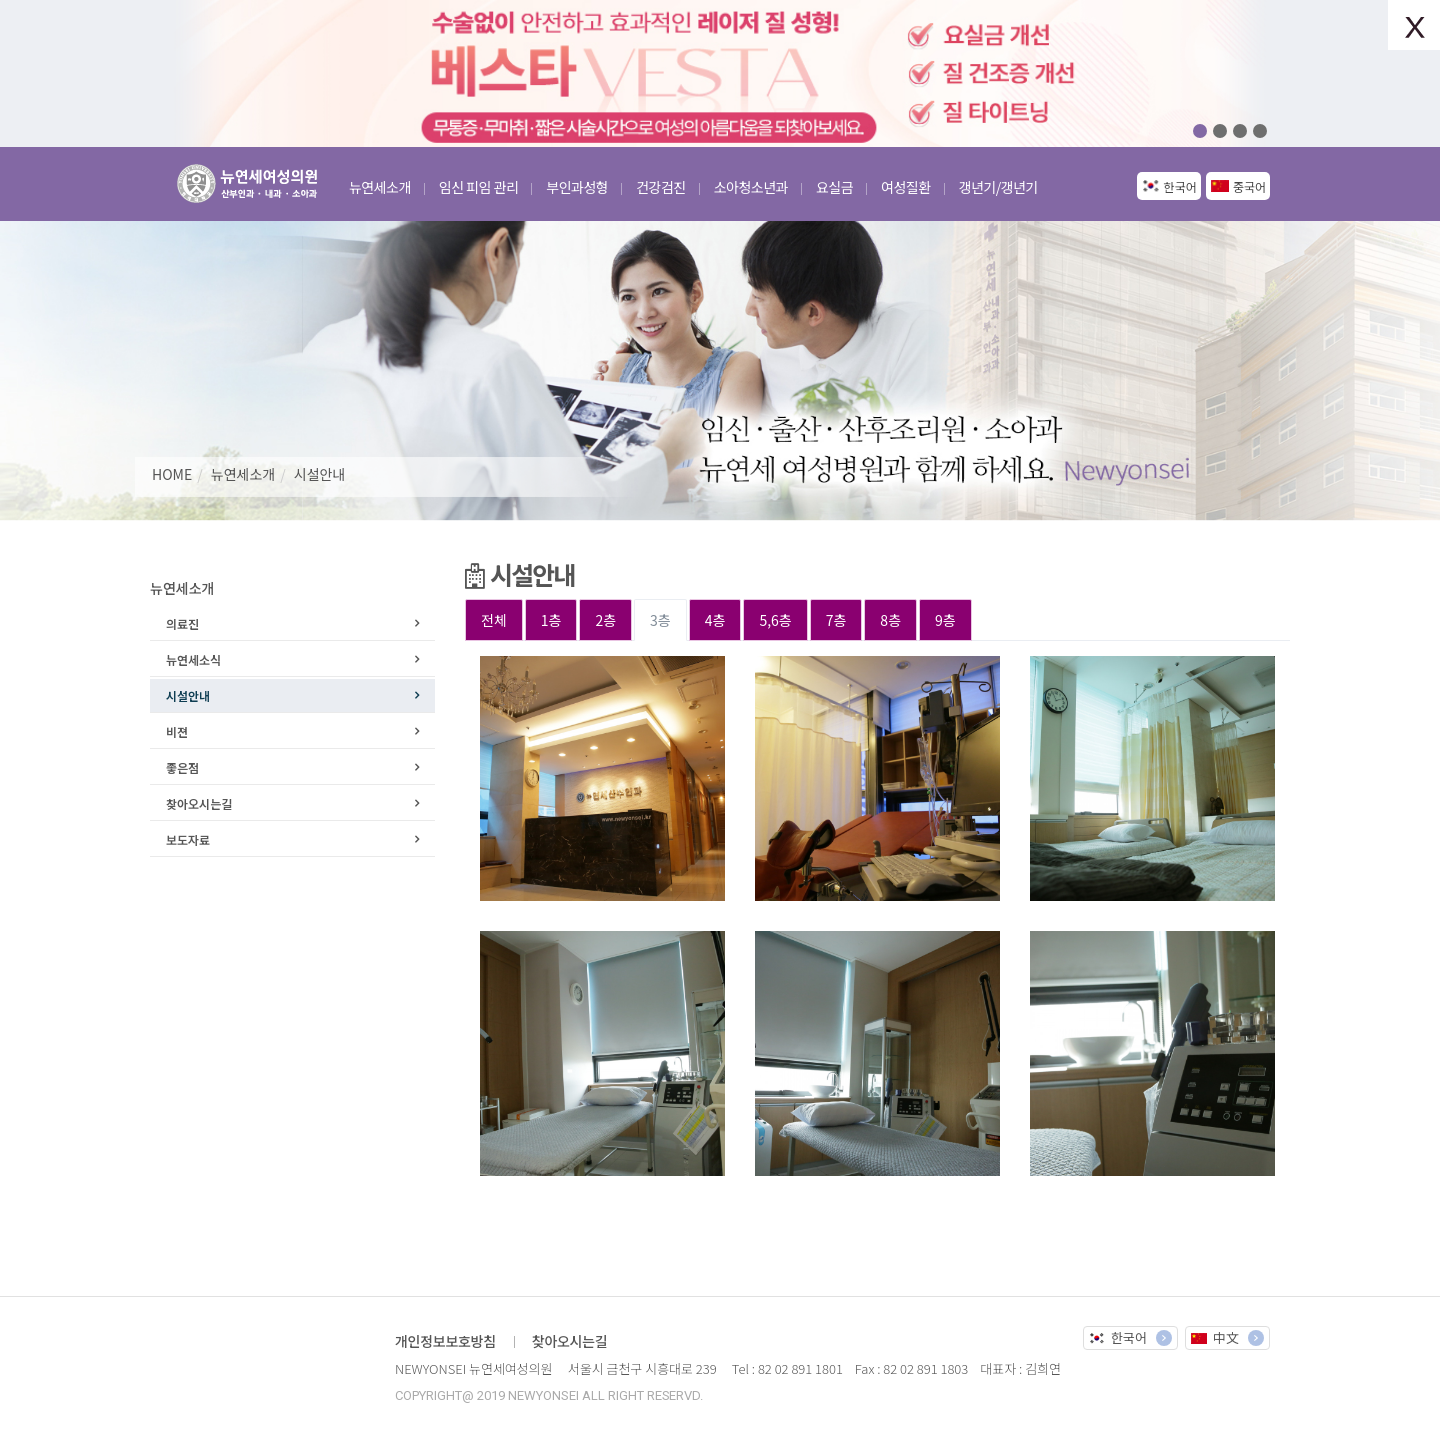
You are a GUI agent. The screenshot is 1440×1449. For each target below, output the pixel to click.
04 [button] (1260, 131)
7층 (836, 620)
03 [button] (1240, 131)
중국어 (1249, 186)
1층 (551, 620)
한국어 (1180, 186)
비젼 (177, 731)
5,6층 (775, 620)
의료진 (182, 623)
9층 (945, 620)
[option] (720, 73)
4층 (715, 620)
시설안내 (320, 474)
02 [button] (1220, 131)
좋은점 (182, 767)
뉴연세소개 (243, 474)
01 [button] (1200, 131)
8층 (890, 620)
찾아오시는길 (199, 803)
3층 (660, 620)
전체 (494, 620)
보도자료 (188, 839)
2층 (605, 620)
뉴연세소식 (193, 659)
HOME (172, 474)
